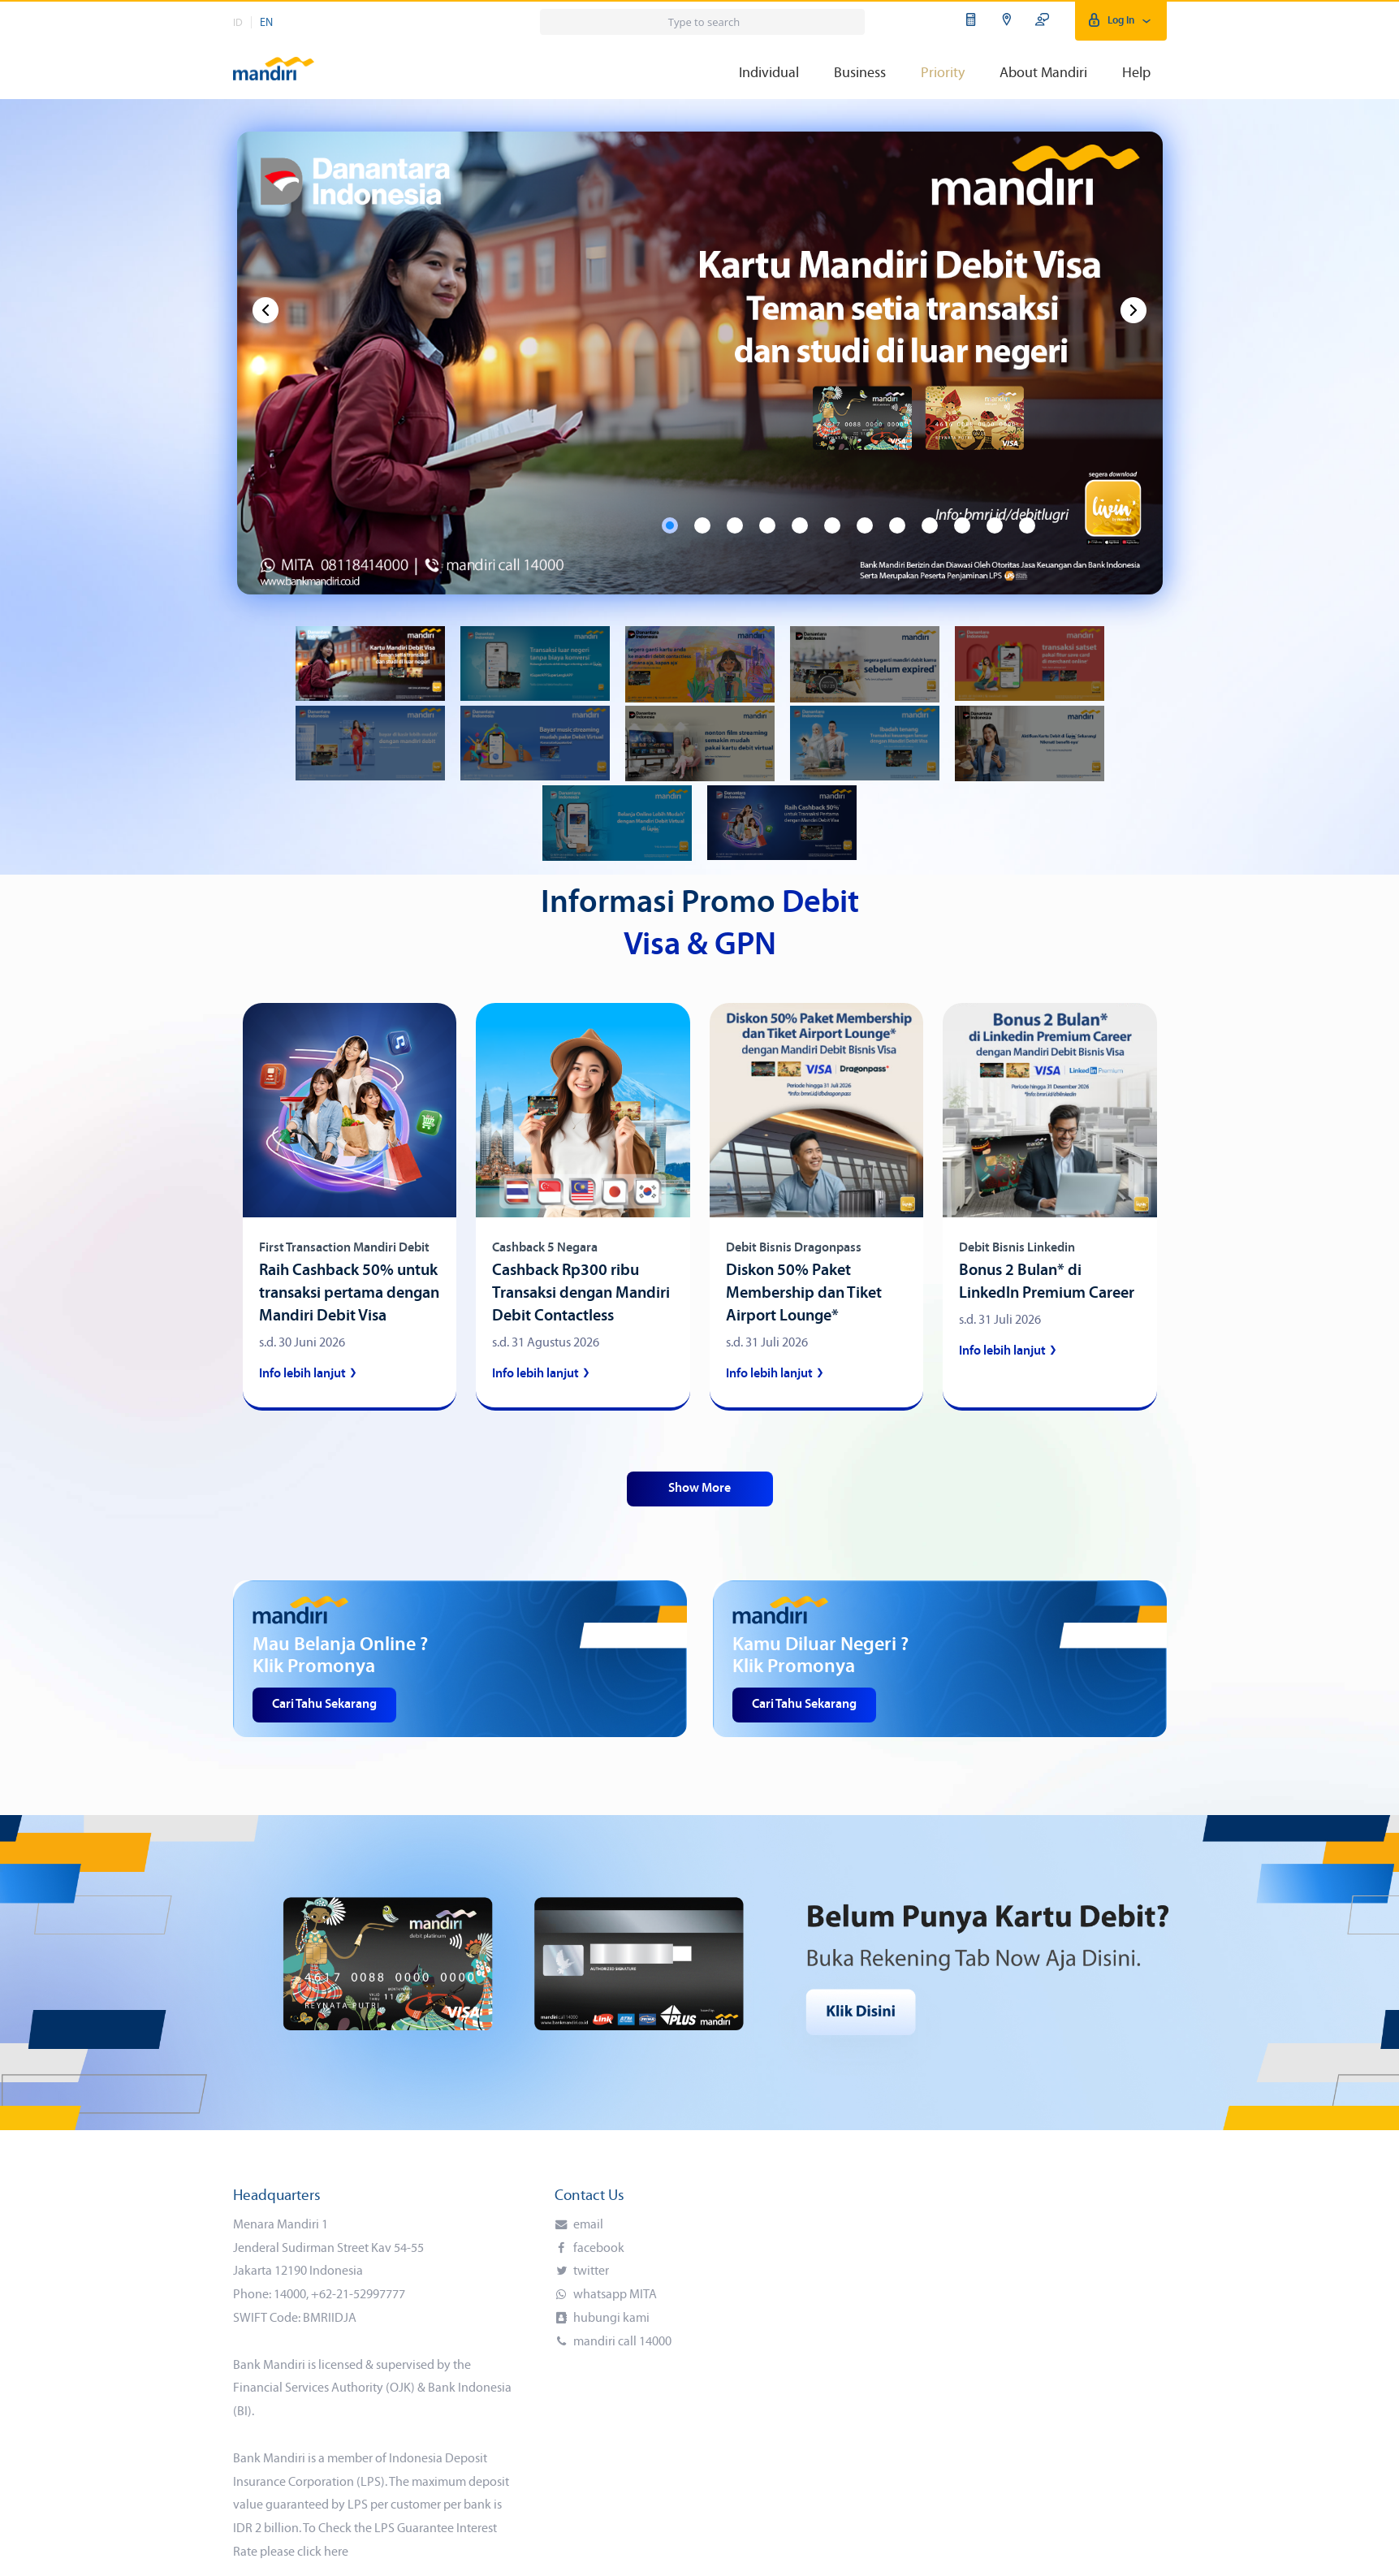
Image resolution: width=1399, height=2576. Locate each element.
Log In (1121, 20)
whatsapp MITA (614, 2295)
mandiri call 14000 (621, 2342)
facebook (597, 2248)
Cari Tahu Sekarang (324, 1704)
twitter (590, 2271)
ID (238, 23)
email (587, 2225)
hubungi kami (610, 2318)
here (336, 2552)
